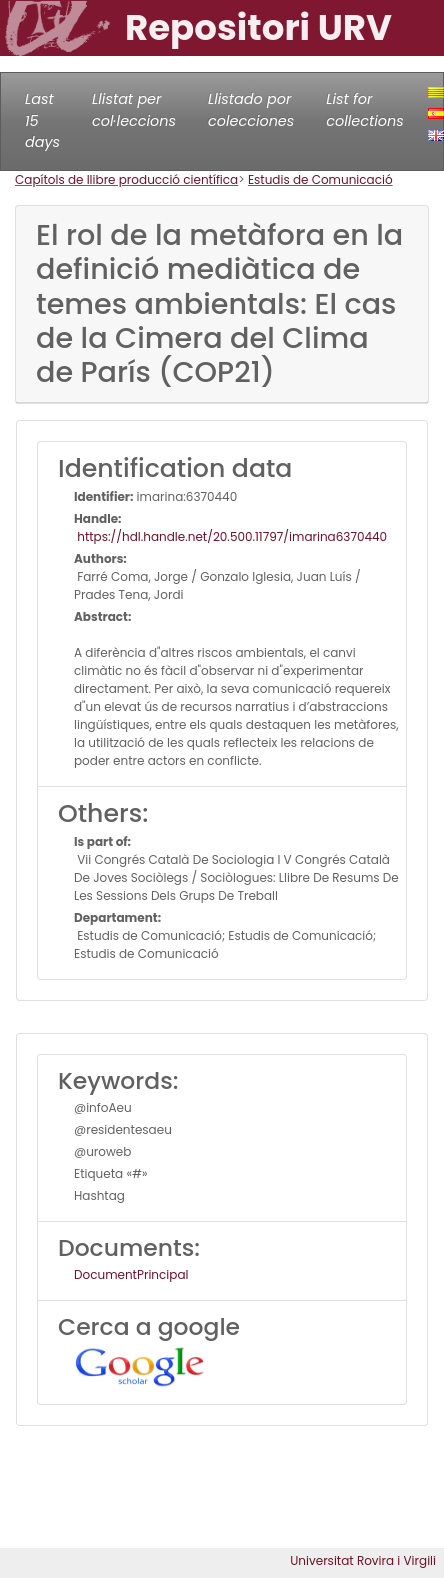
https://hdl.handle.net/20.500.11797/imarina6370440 (230, 536)
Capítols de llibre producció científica (126, 179)
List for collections (364, 110)
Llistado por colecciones (251, 110)
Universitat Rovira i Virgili (363, 1560)
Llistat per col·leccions (134, 110)
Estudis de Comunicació (320, 179)
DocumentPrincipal (131, 1274)
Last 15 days (42, 120)
